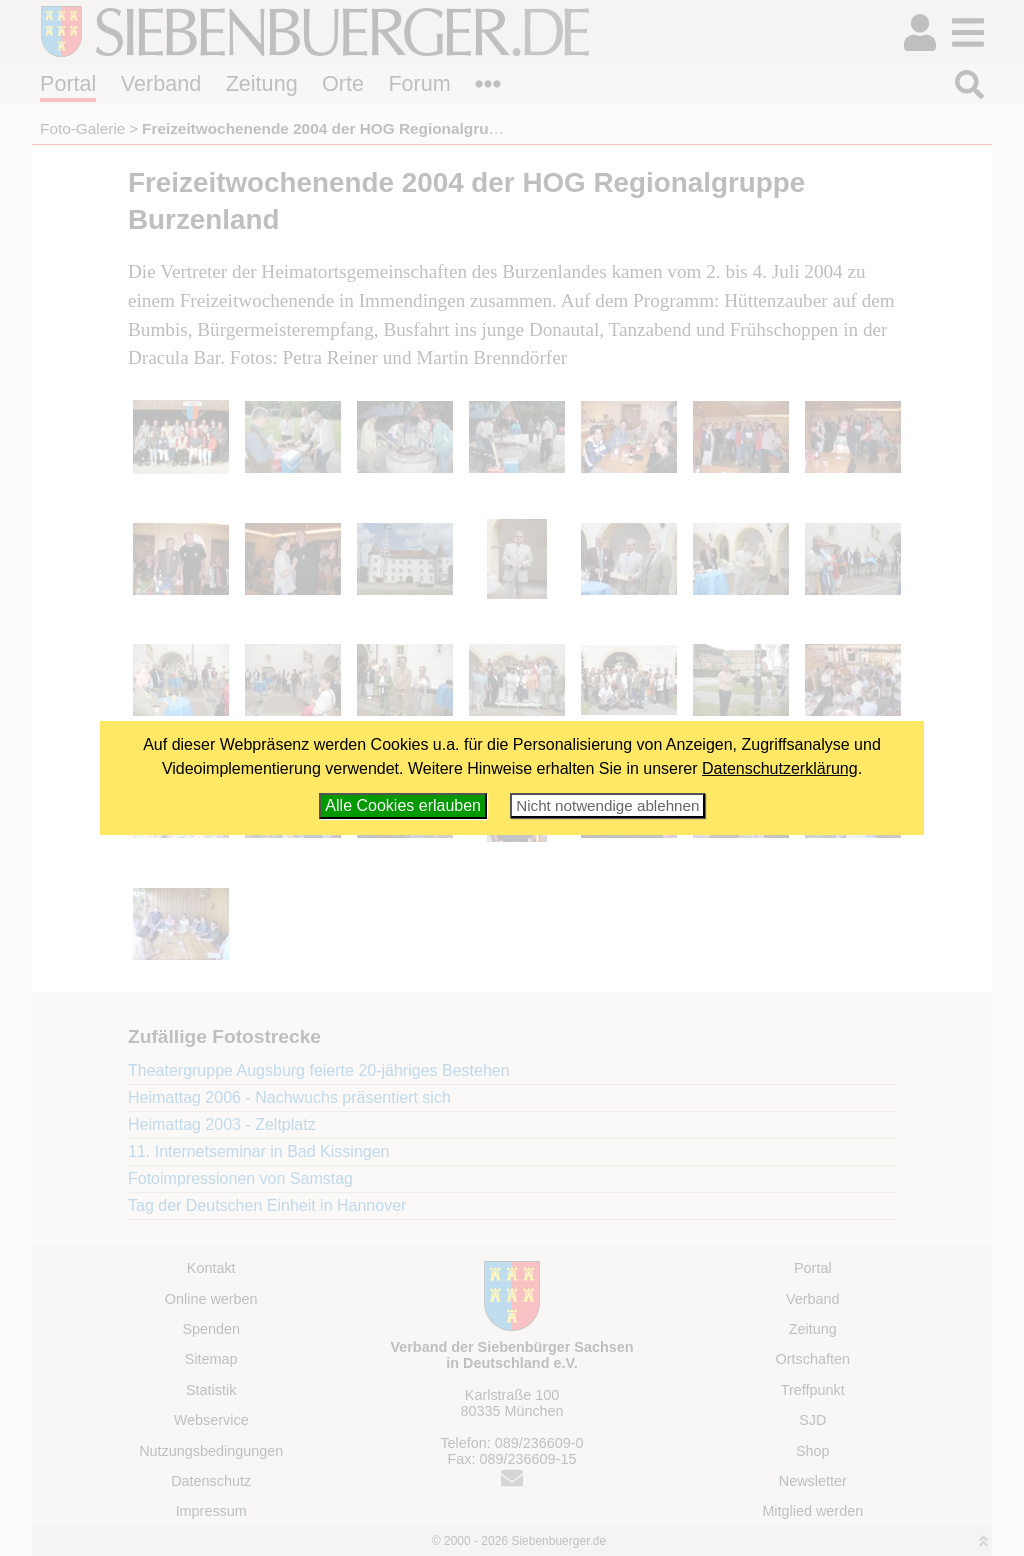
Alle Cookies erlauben (403, 805)
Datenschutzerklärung (780, 768)
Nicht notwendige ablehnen (607, 805)
